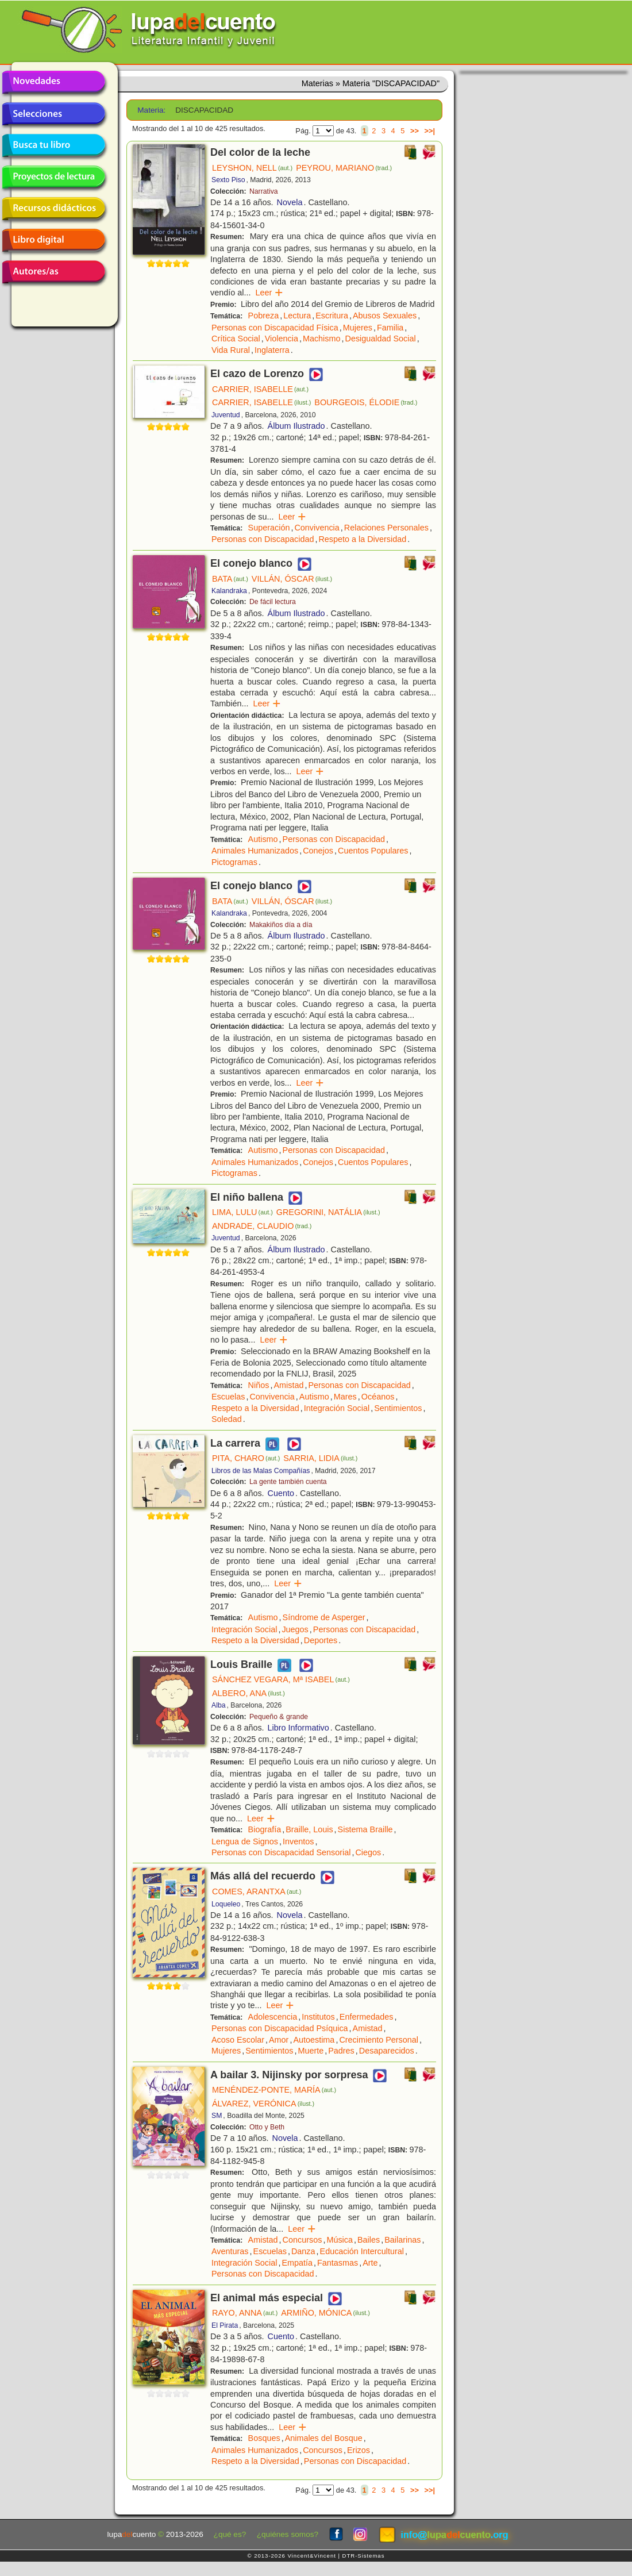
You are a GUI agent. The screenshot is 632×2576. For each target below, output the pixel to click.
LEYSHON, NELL (252, 167)
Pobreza (263, 315)
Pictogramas (234, 862)
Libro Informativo (298, 1727)
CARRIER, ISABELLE (260, 389)
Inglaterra (272, 350)
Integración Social (336, 1408)
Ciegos (368, 1852)
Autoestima (313, 2039)
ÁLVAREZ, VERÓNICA (263, 2103)
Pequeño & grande (278, 1717)
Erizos (358, 2450)
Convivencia (316, 527)
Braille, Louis (309, 1829)
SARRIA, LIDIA (320, 1458)
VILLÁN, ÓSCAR (292, 578)
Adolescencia (273, 2016)
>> (414, 130)
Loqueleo (225, 1904)
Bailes (368, 2239)
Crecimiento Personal (378, 2039)
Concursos (302, 2239)
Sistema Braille (365, 1829)
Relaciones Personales (386, 527)
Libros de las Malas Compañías (260, 1471)
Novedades (53, 82)
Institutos (318, 2016)
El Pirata (224, 2325)
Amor (278, 2039)
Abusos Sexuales (385, 315)
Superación (269, 527)
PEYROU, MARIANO (344, 167)
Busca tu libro (53, 145)
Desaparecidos (386, 2050)
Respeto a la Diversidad (362, 539)
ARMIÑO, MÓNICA (325, 2312)
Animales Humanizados (254, 850)
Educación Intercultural (362, 2251)
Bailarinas (402, 2239)
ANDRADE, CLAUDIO (261, 1226)
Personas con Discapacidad (262, 539)
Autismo (263, 839)
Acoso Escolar (237, 2039)
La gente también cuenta (288, 1482)
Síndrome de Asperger (324, 1617)
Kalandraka (229, 591)
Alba (218, 1705)
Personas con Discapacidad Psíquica (279, 2028)
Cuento (281, 1493)
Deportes (320, 1640)
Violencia (281, 338)
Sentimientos (398, 1408)
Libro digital (53, 240)
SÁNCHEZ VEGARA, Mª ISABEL (281, 1679)
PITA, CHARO (246, 1458)
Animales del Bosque (324, 2438)
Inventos (298, 1841)
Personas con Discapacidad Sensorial (280, 1852)
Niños (258, 1385)
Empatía (297, 2262)
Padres (341, 2050)
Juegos (295, 1629)
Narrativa (263, 191)
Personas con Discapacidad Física (274, 327)
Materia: (151, 110)
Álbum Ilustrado (296, 425)
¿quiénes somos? (287, 2534)
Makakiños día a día (281, 925)
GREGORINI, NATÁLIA (328, 1212)
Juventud (225, 415)
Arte (370, 2262)
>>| (429, 130)
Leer (269, 292)
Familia (390, 327)
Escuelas (228, 1396)
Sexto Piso (228, 180)
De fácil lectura (272, 602)
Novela (290, 202)
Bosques (264, 2438)
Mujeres (357, 327)
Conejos (318, 850)
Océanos (378, 1396)
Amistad (288, 1385)
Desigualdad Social (380, 338)
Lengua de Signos (244, 1841)
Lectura (297, 315)
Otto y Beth (266, 2127)
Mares (345, 1396)
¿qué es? (230, 2534)
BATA (230, 578)
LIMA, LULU (242, 1212)
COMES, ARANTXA (256, 1891)
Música (339, 2239)
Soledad (226, 1419)
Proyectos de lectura (53, 177)
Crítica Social (235, 338)
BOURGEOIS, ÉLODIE (365, 402)
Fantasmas (337, 2262)
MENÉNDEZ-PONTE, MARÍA (274, 2089)
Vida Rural (230, 350)
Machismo (322, 338)
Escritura (331, 315)
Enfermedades (367, 2016)
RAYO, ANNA (245, 2312)
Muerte (310, 2050)
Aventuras (230, 2251)
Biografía (265, 1829)
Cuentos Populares (373, 850)
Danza (303, 2251)
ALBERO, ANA (248, 1693)
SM (216, 2116)
